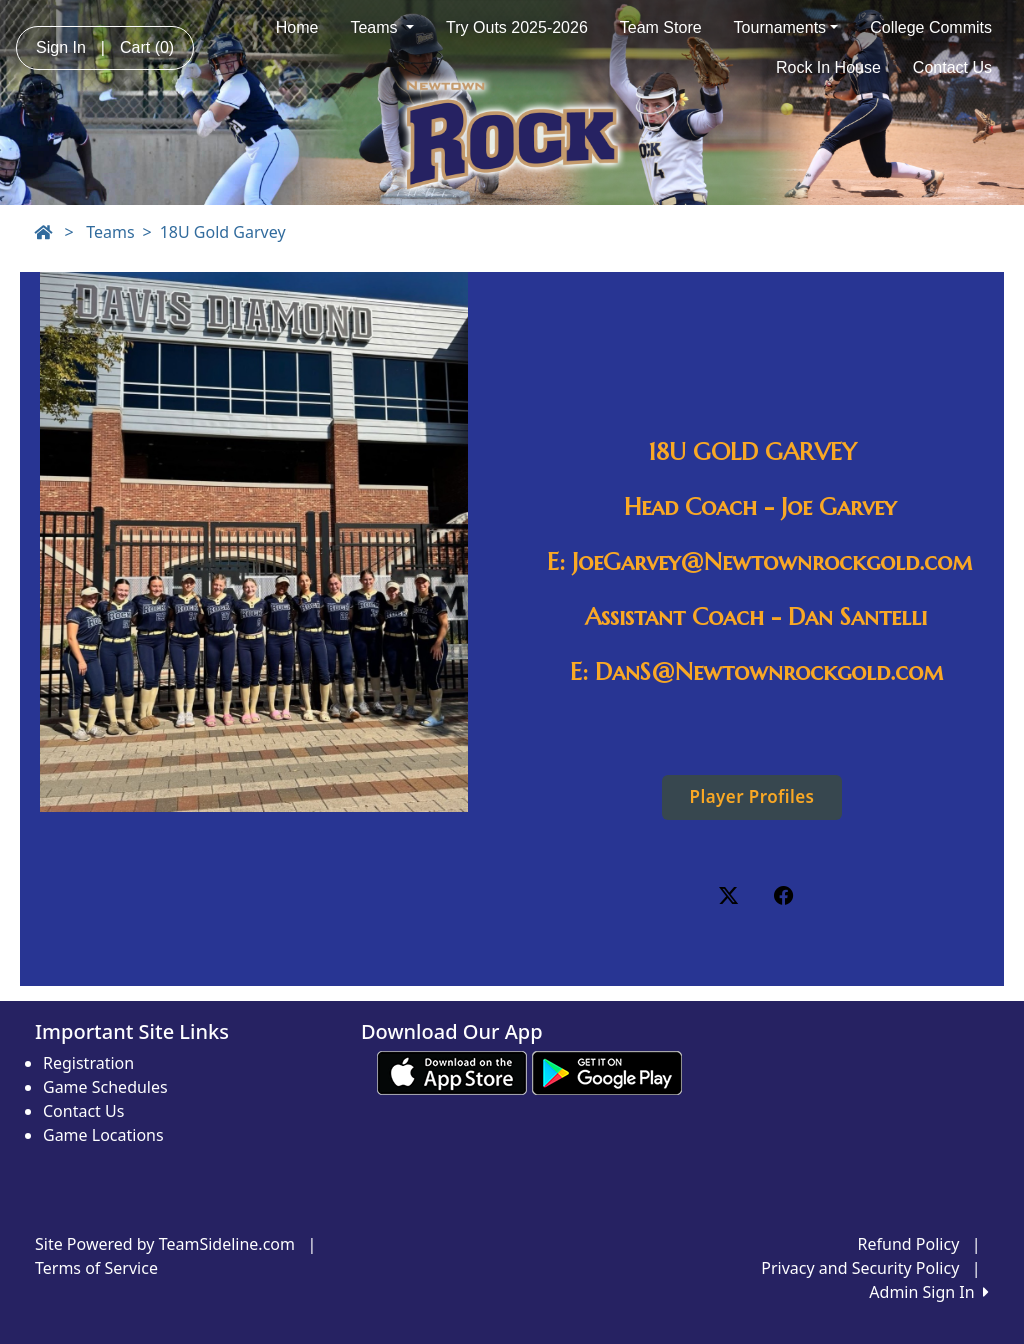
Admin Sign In (929, 1292)
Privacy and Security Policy (860, 1268)
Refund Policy (909, 1244)
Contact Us (952, 67)
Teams (382, 27)
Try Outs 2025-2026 (517, 27)
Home (297, 27)
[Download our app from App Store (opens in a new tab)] (452, 1072)
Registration (88, 1063)
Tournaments (786, 27)
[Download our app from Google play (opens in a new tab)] (607, 1072)
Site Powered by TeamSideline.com (165, 1244)
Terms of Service (96, 1268)
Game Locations (103, 1135)
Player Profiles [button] (752, 796)
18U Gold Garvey (223, 232)
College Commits (931, 27)
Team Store (661, 27)
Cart (147, 47)
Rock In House (828, 67)
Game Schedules (105, 1087)
